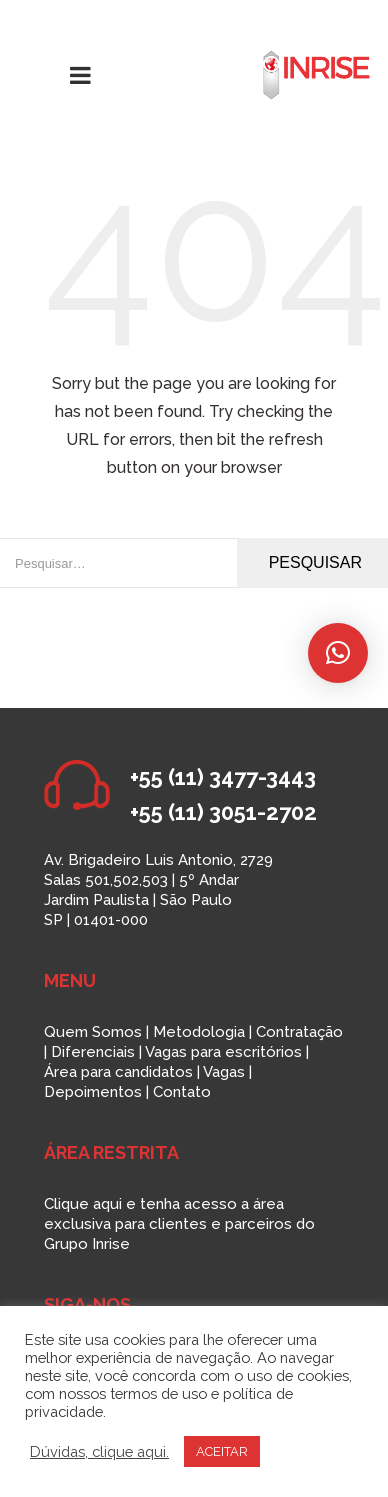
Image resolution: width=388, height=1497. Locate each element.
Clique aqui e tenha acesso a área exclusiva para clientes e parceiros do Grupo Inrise (179, 1224)
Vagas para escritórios (223, 1052)
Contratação (299, 1032)
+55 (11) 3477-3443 (223, 777)
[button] (338, 653)
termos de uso (158, 1393)
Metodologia (199, 1032)
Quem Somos (93, 1032)
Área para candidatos (118, 1072)
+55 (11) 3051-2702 (223, 812)
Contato (182, 1092)
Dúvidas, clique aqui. (99, 1451)
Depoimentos (93, 1092)
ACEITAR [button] (222, 1451)
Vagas (224, 1072)
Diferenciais (93, 1052)
